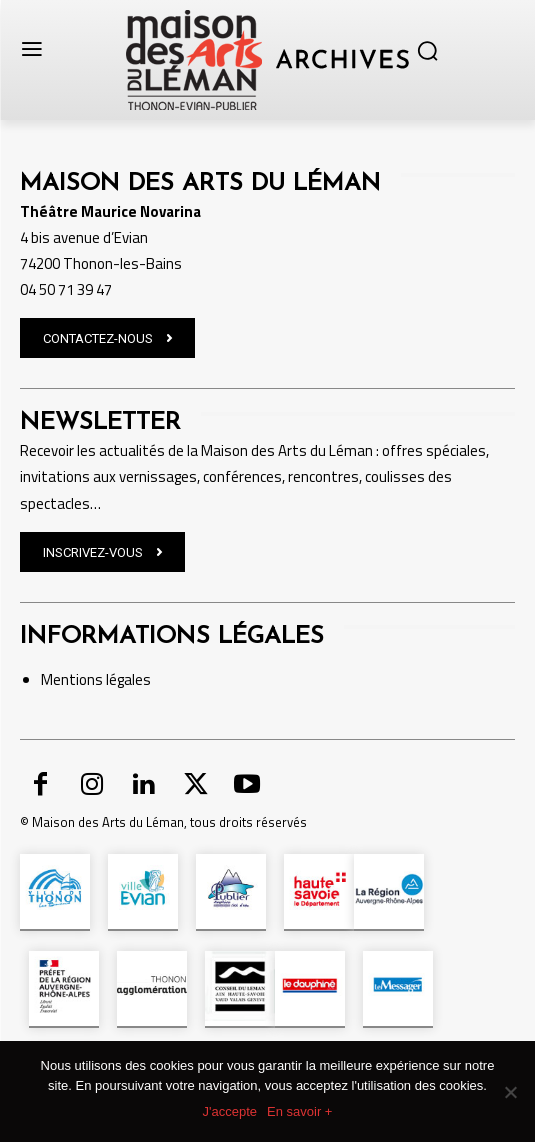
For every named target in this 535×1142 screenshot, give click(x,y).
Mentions (72, 679)
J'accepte (230, 1111)
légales (127, 679)
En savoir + (299, 1111)
